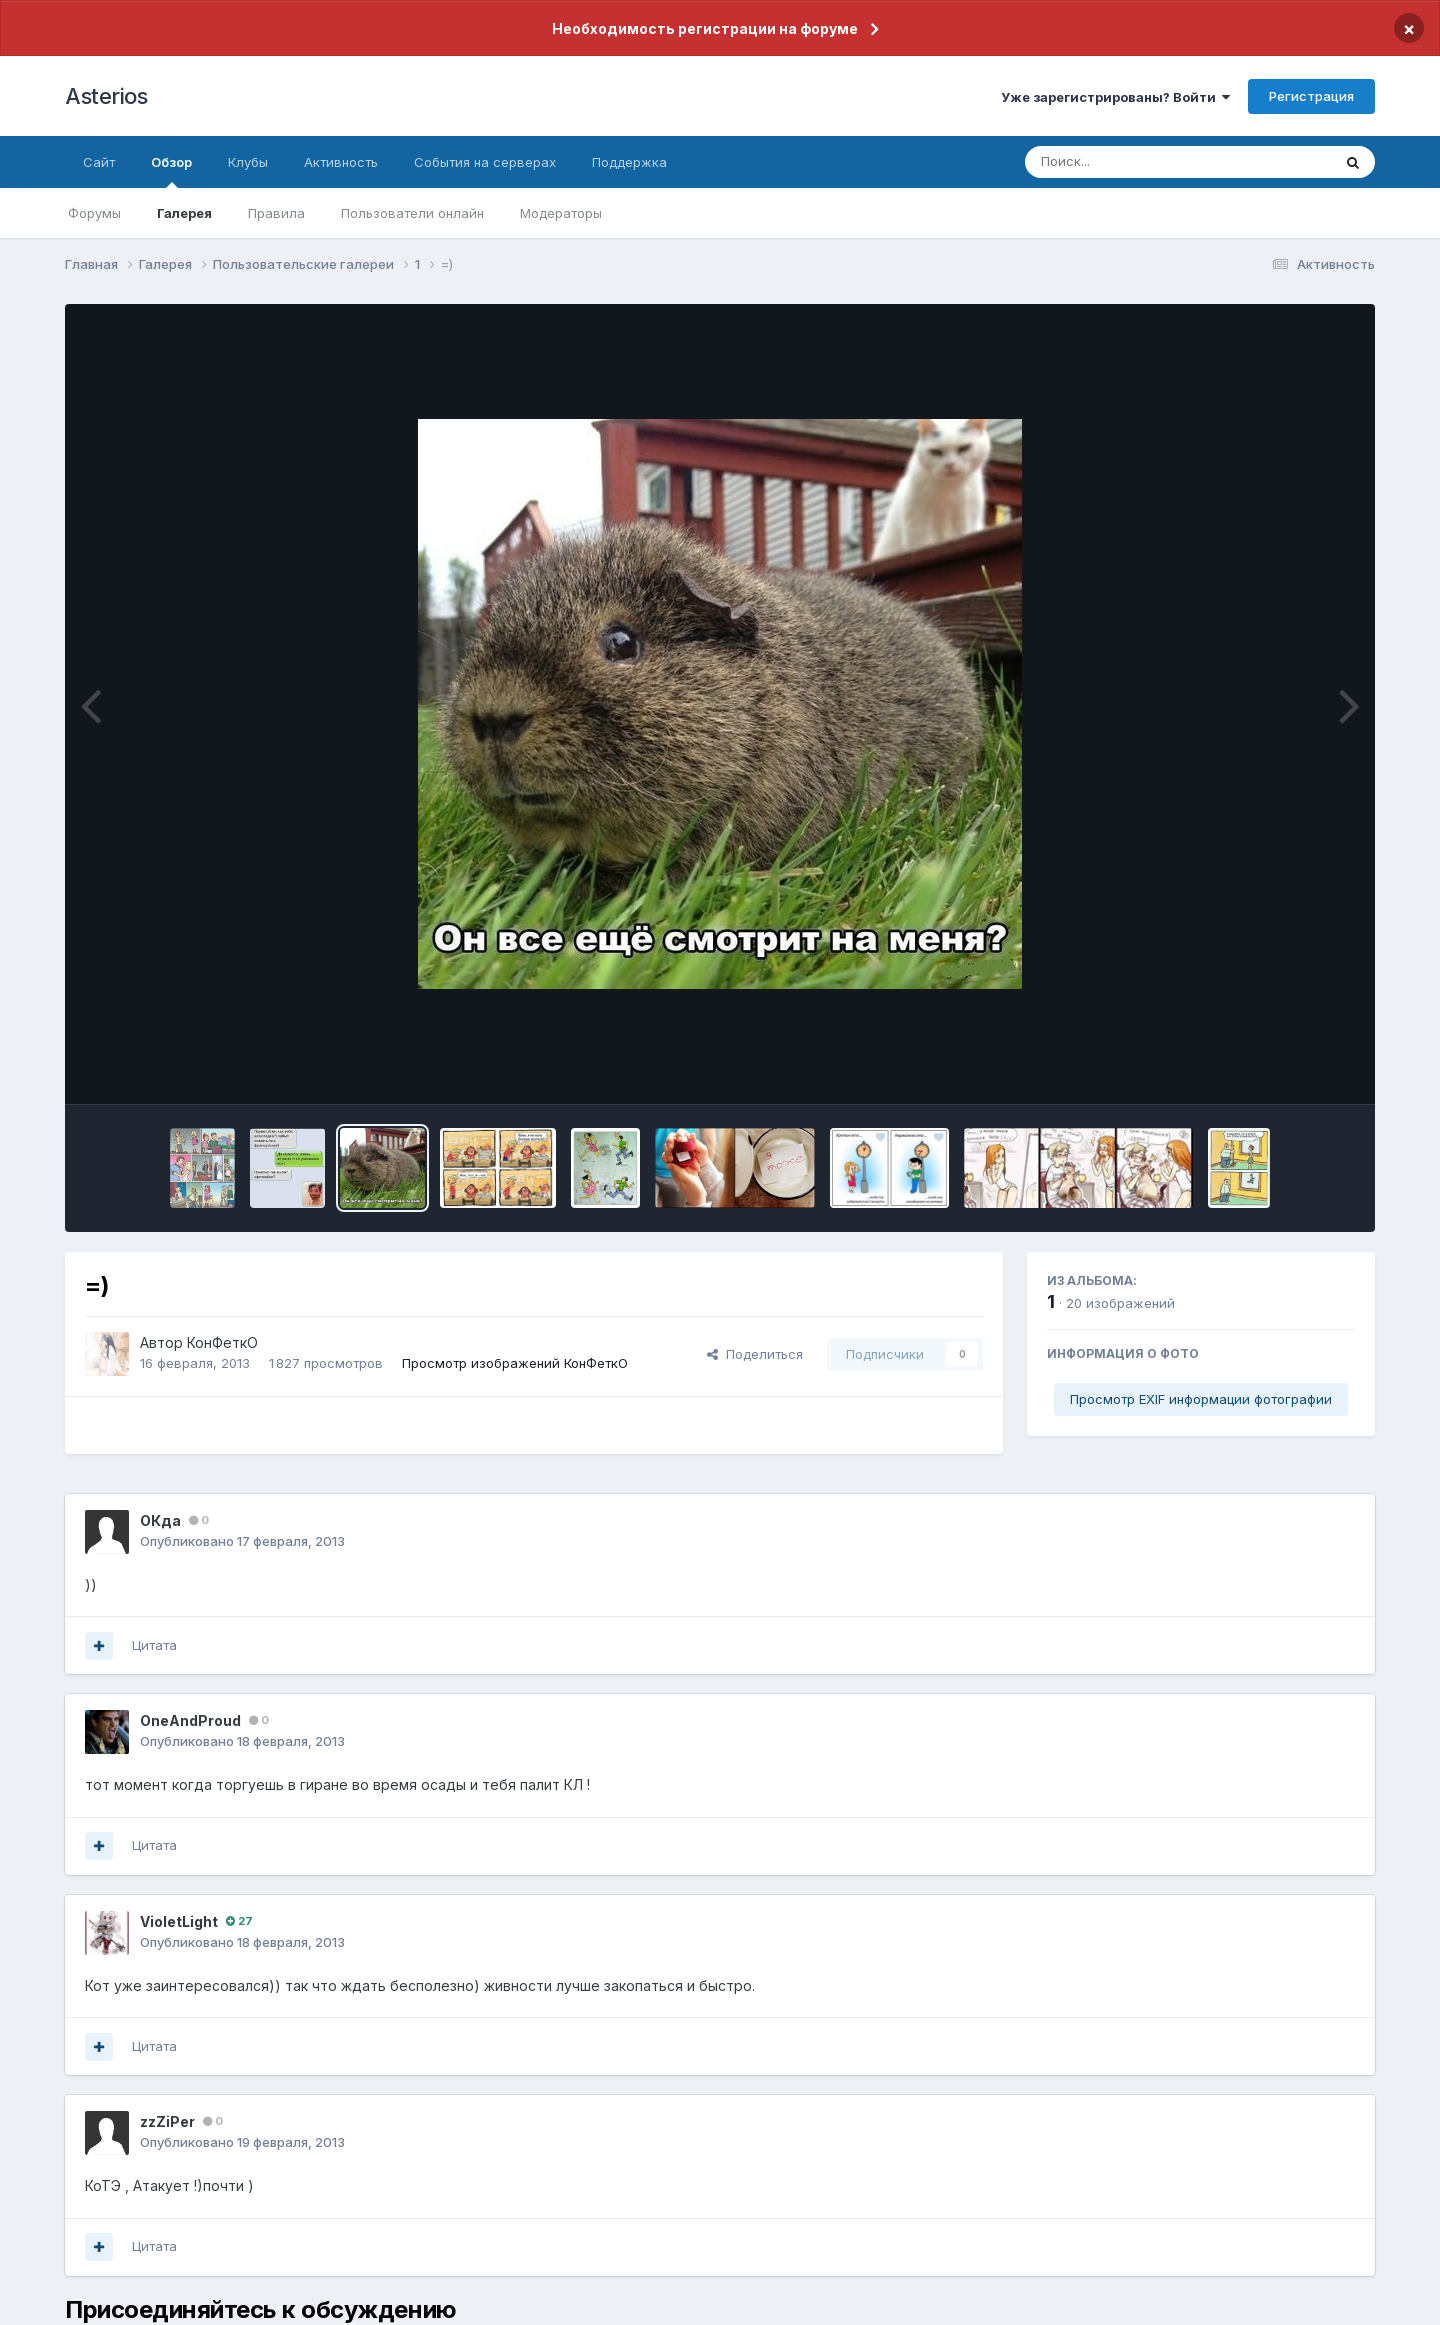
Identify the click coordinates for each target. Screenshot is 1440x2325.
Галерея (184, 213)
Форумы (94, 213)
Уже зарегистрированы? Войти (1115, 97)
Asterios (106, 96)
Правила (276, 213)
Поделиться (755, 1354)
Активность (341, 162)
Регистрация (1311, 96)
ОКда (160, 1520)
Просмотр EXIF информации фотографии (1201, 1399)
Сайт (99, 162)
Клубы (248, 162)
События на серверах (485, 162)
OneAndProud (190, 1720)
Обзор (171, 171)
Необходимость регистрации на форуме (705, 28)
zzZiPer (167, 2121)
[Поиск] (1140, 162)
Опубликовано (242, 1541)
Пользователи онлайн (412, 213)
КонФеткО (222, 1342)
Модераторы (561, 213)
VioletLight (179, 1921)
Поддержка (629, 162)
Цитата (154, 1645)
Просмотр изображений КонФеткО (515, 1363)
